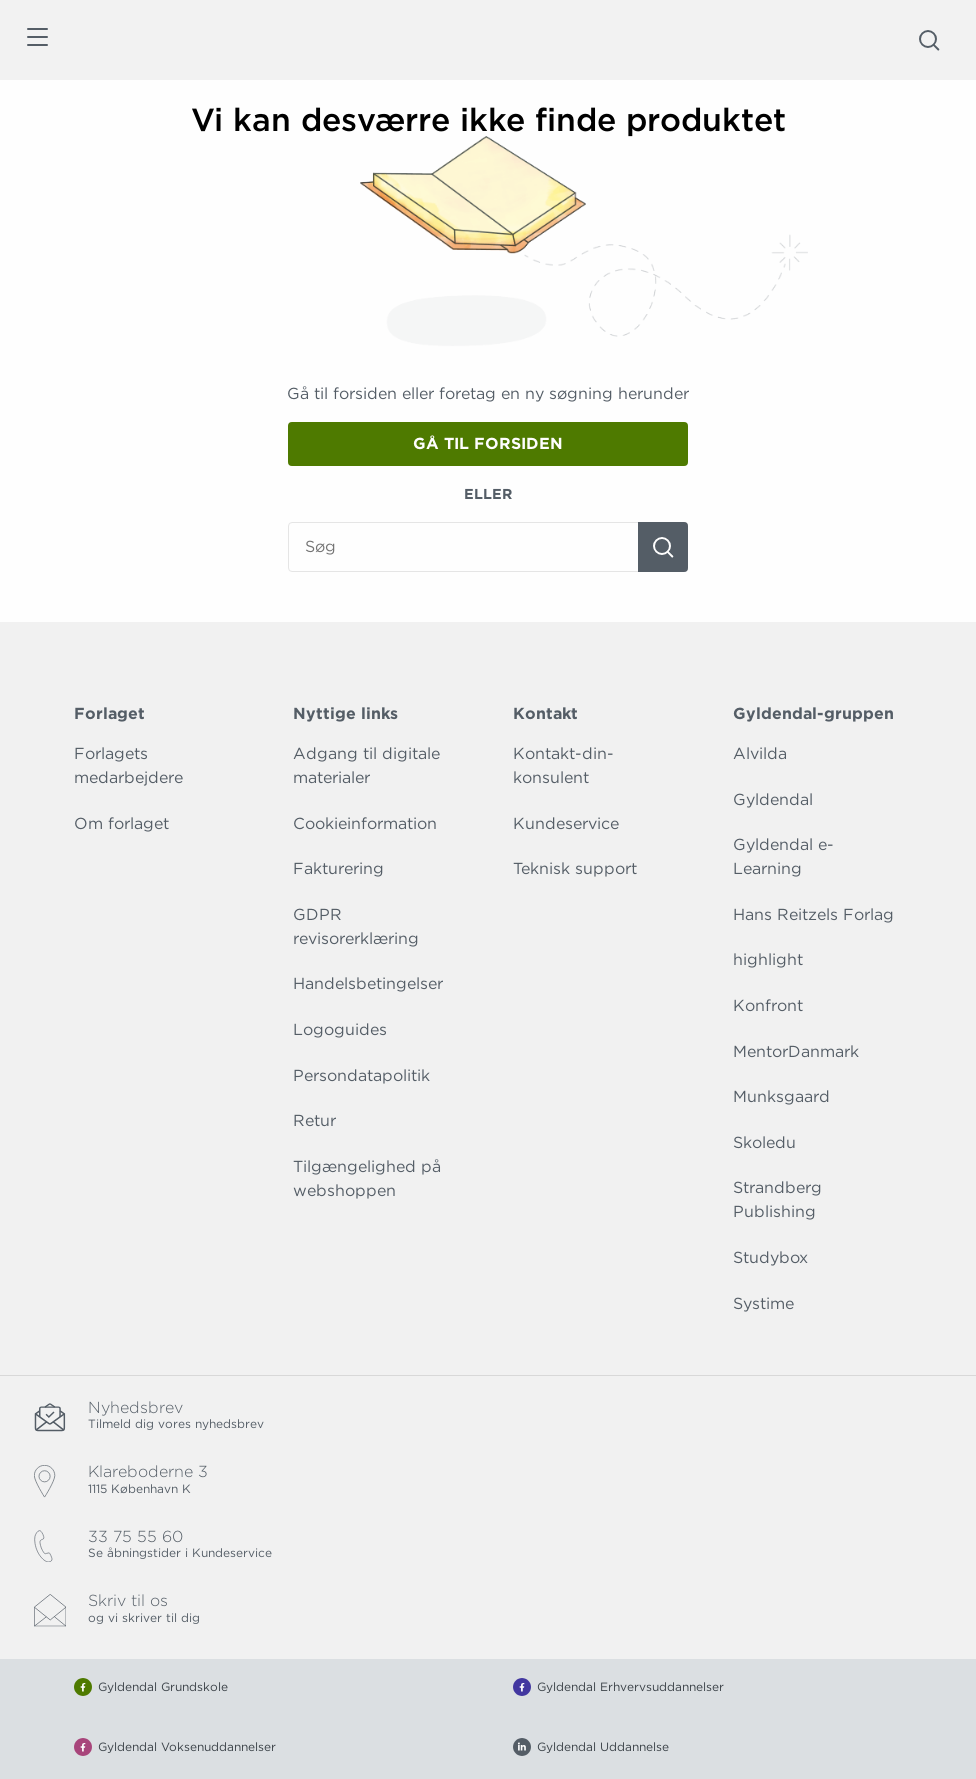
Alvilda (760, 753)
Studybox (770, 1257)
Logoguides (340, 1029)
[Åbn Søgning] (929, 40)
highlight (768, 959)
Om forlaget (121, 823)
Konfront (768, 1005)
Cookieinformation (365, 823)
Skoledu (764, 1142)
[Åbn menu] (36, 40)
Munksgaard (781, 1096)
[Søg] (663, 547)
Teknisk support (575, 868)
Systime (763, 1303)
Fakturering (338, 868)
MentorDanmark (796, 1051)
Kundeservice (566, 823)
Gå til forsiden (488, 443)
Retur (314, 1120)
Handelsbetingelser (368, 983)
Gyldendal (773, 799)
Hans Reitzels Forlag (813, 914)
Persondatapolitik (361, 1075)
